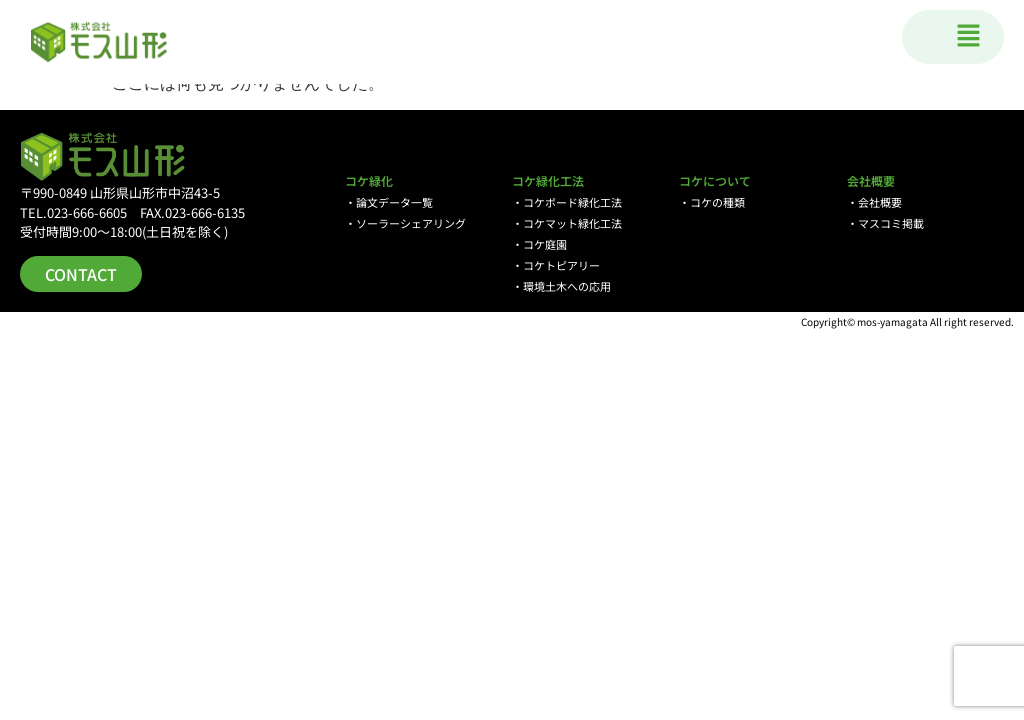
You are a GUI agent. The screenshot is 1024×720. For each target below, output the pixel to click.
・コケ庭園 (539, 244)
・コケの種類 (712, 202)
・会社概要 (874, 202)
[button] (969, 37)
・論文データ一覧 (389, 202)
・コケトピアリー (556, 265)
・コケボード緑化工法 (567, 202)
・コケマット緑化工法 (567, 223)
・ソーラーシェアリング (405, 223)
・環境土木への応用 (561, 286)
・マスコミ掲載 (885, 223)
